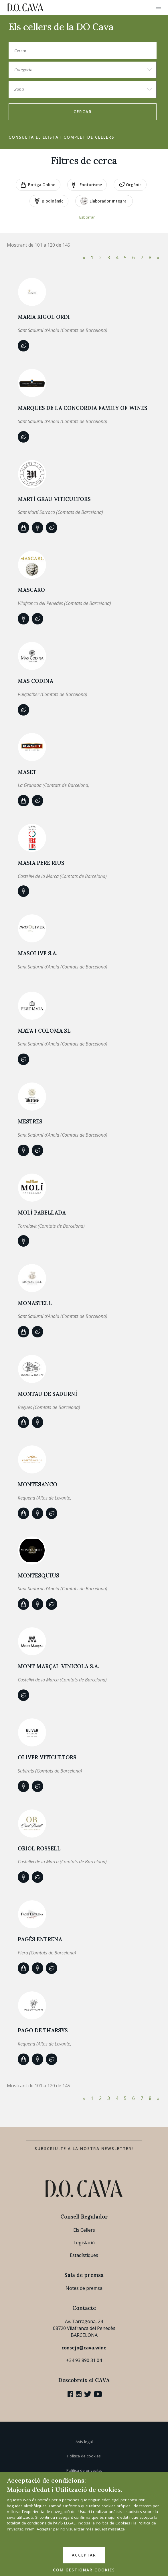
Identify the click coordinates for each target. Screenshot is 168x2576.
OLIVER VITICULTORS (47, 1757)
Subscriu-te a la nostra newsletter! (84, 2148)
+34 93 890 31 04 (84, 2360)
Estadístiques (84, 2255)
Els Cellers (84, 2230)
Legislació (84, 2242)
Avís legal (84, 2441)
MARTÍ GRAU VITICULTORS (54, 499)
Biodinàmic (49, 201)
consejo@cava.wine (84, 2348)
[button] (158, 7)
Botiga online (38, 185)
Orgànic (130, 185)
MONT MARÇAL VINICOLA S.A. (58, 1666)
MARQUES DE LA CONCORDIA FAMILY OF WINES (82, 407)
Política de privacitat (84, 2470)
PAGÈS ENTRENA (40, 1939)
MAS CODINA (35, 680)
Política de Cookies (113, 2523)
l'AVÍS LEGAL (64, 2523)
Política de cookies (84, 2456)
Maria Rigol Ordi (44, 316)
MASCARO (31, 589)
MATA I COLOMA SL (44, 1030)
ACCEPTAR (84, 2555)
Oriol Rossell (39, 1848)
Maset (27, 772)
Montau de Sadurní (47, 1393)
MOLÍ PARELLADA (42, 1212)
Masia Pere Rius (41, 862)
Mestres (30, 1121)
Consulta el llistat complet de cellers (61, 137)
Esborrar (87, 217)
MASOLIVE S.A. (37, 953)
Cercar (83, 111)
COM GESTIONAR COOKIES (84, 2570)
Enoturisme (87, 185)
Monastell (35, 1303)
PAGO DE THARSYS (43, 2030)
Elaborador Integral (104, 201)
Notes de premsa (84, 2288)
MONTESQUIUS (38, 1575)
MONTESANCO (37, 1484)
